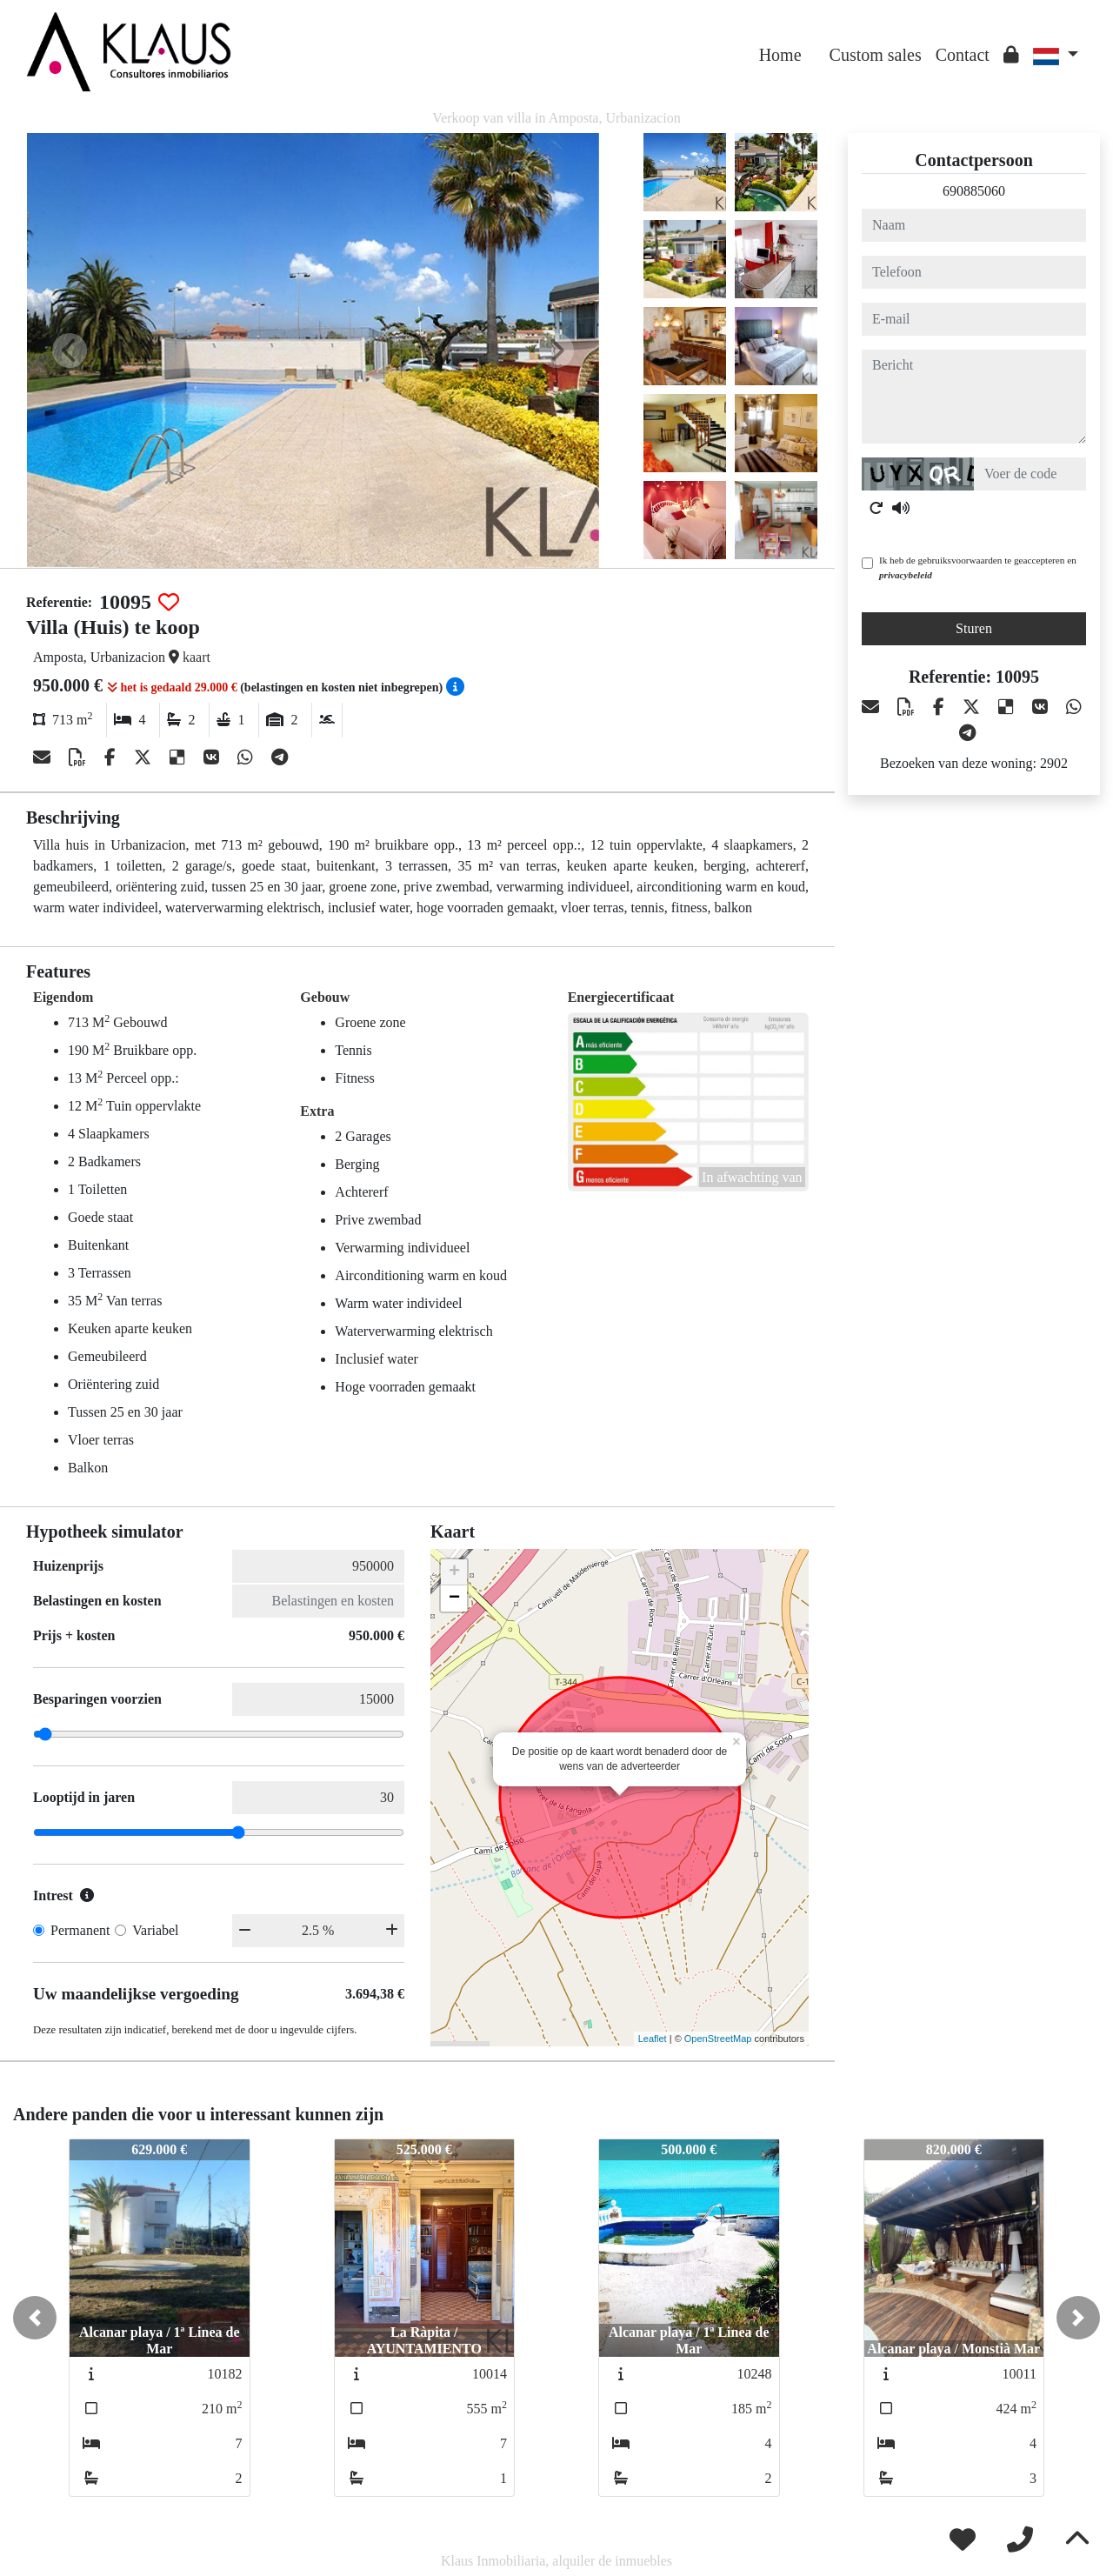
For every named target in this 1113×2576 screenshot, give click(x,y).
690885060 (974, 191)
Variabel (155, 1930)
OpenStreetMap (718, 2038)
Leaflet (652, 2038)
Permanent (80, 1930)
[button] (35, 2317)
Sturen (974, 628)
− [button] (454, 1598)
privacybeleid (905, 575)
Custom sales (876, 54)
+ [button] (454, 1572)
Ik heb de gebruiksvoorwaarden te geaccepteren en (977, 567)
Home (780, 54)
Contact (963, 54)
